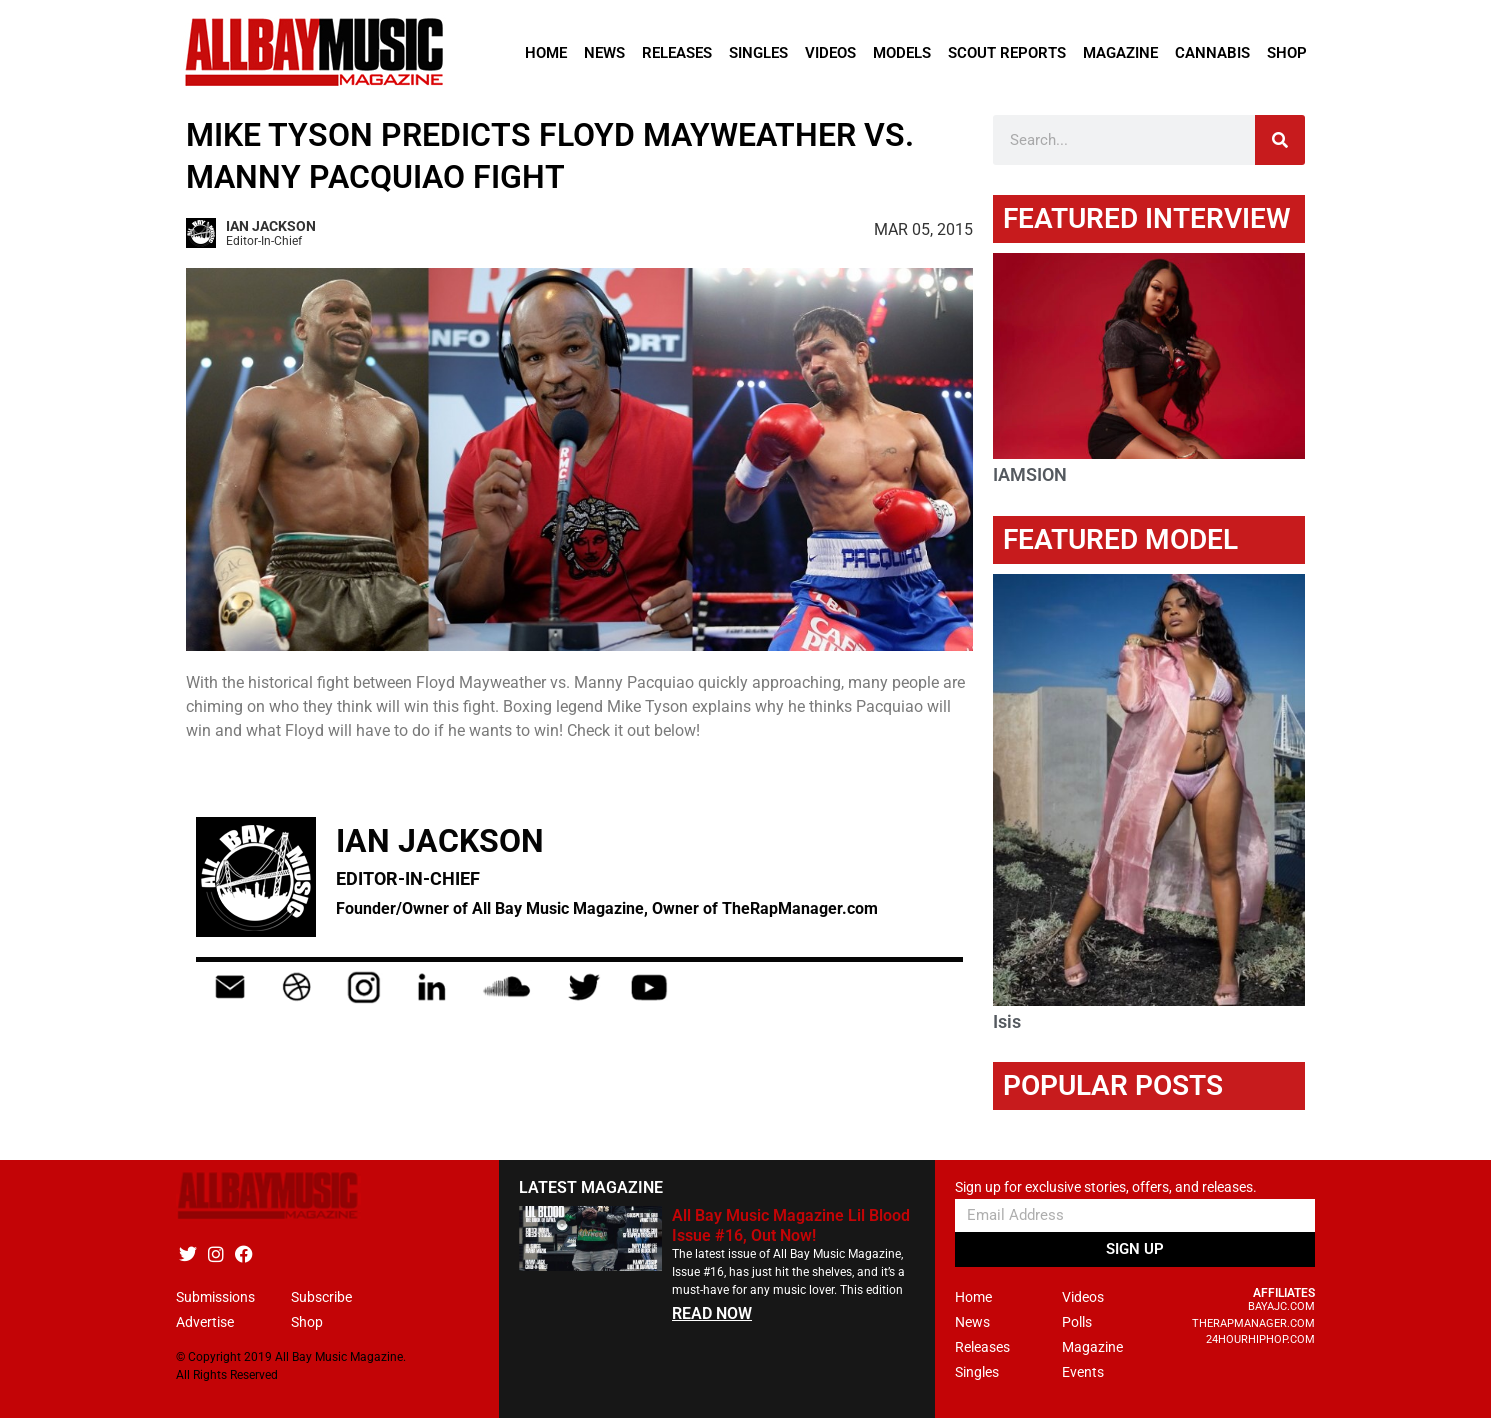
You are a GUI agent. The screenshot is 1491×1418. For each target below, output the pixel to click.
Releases (677, 53)
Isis (1007, 1021)
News (604, 53)
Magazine (1120, 53)
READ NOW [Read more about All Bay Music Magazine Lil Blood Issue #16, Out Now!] (712, 1313)
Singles (758, 53)
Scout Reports (1007, 53)
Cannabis (1212, 53)
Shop (1287, 53)
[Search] (1280, 140)
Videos (830, 53)
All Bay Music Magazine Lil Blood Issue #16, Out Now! (791, 1225)
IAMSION (1030, 474)
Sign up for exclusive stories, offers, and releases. (1106, 1187)
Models (902, 53)
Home (546, 53)
